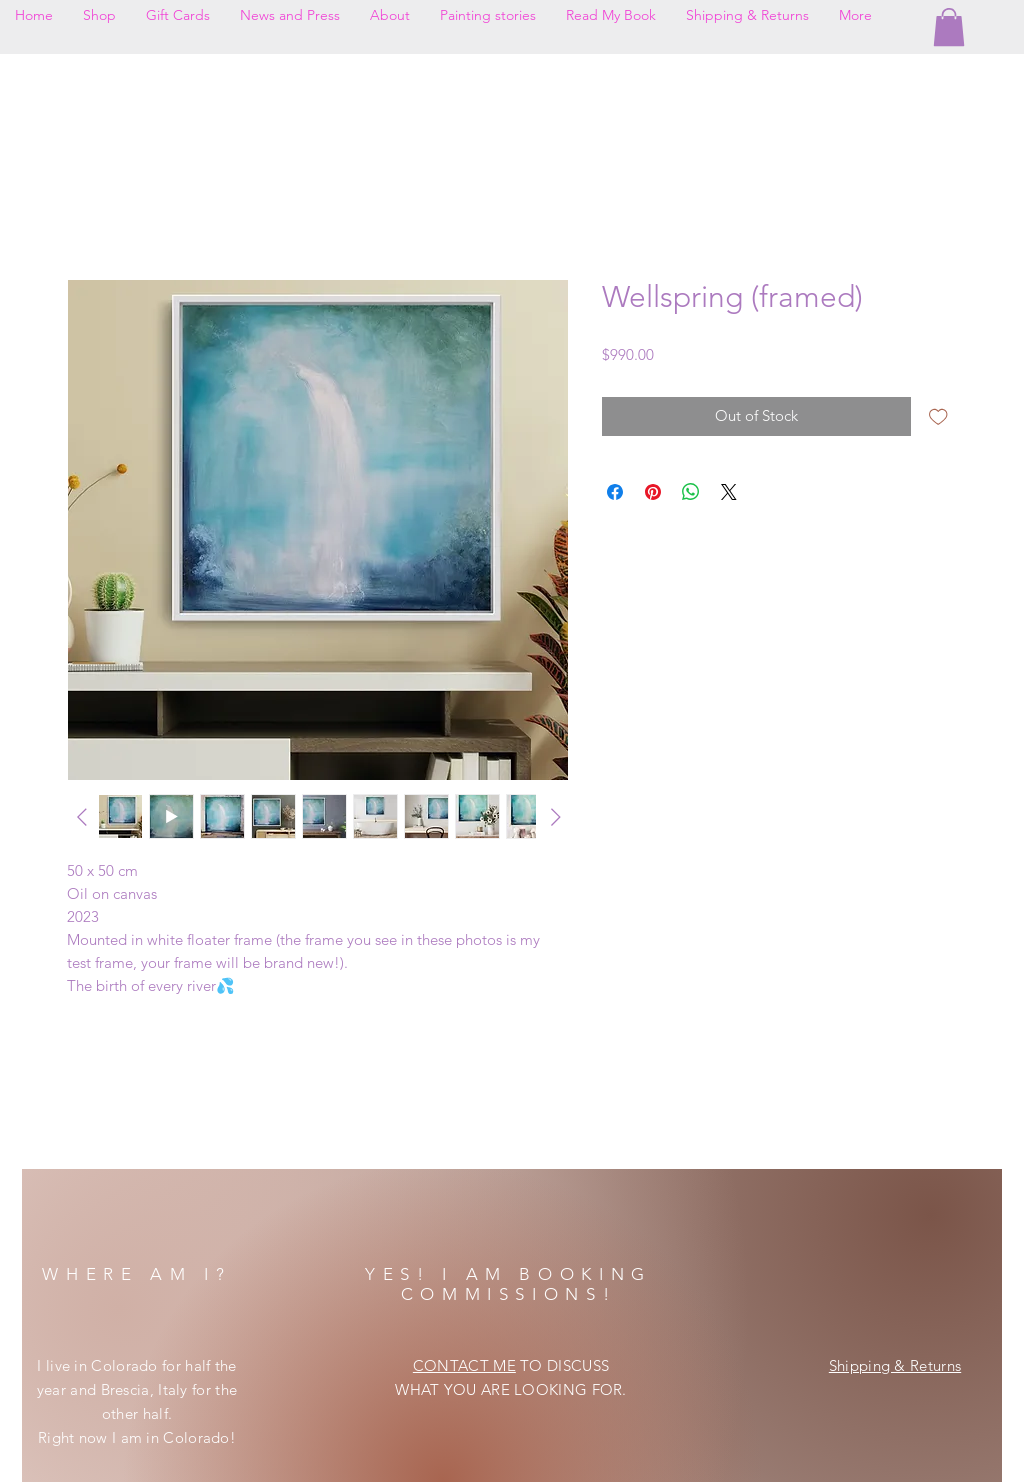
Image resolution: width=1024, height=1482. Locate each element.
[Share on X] (729, 492)
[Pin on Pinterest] (653, 492)
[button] (949, 27)
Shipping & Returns (895, 1365)
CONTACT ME (464, 1365)
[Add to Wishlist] (938, 416)
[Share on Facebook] (615, 492)
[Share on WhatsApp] (691, 492)
